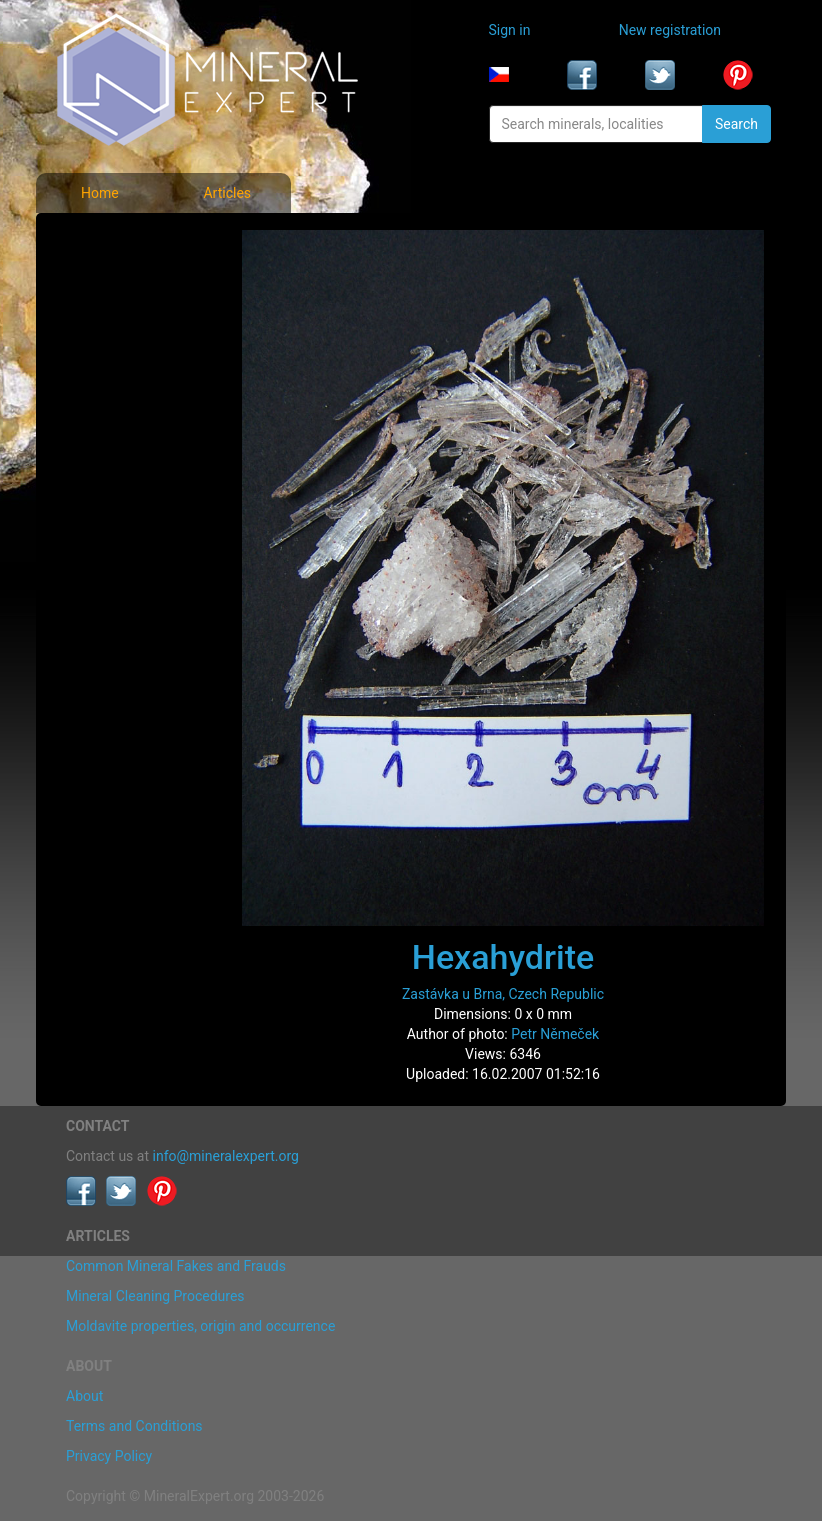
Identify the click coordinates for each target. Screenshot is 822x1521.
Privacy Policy (109, 1456)
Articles (227, 193)
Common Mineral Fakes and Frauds (176, 1266)
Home (100, 193)
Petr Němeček (555, 1034)
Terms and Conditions (134, 1426)
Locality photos (119, 328)
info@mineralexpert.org (226, 1156)
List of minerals (119, 284)
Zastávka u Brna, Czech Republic (503, 994)
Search (736, 124)
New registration (670, 30)
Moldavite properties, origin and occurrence (200, 1326)
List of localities (120, 372)
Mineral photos (118, 240)
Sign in (510, 30)
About (84, 1396)
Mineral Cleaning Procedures (155, 1296)
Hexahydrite (503, 957)
